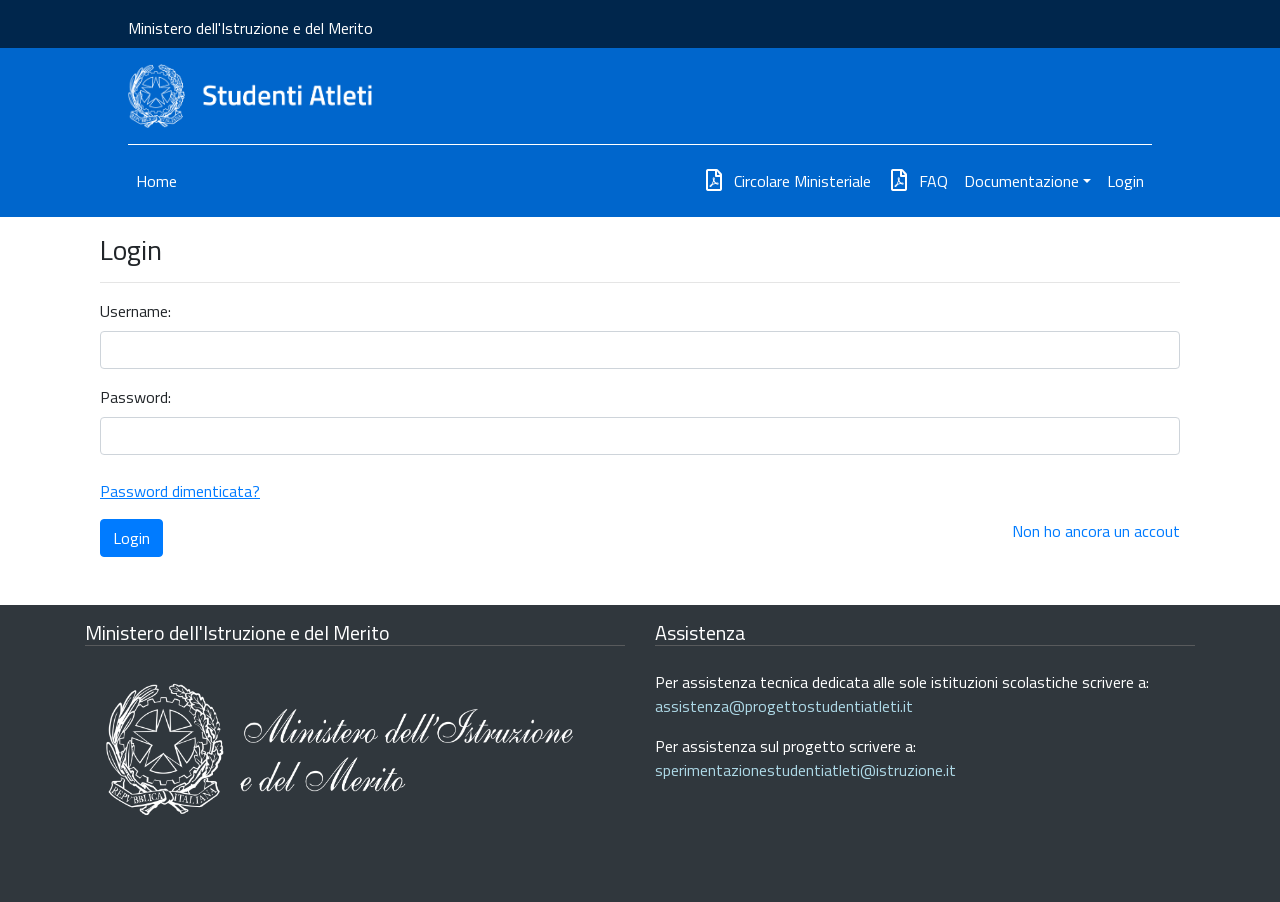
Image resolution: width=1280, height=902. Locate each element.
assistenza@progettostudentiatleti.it (784, 706)
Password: (135, 397)
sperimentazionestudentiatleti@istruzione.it (805, 770)
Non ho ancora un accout (1096, 531)
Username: (135, 311)
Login (1125, 181)
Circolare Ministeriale (786, 181)
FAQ (917, 181)
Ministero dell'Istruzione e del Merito (250, 28)
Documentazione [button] (1021, 181)
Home (156, 181)
